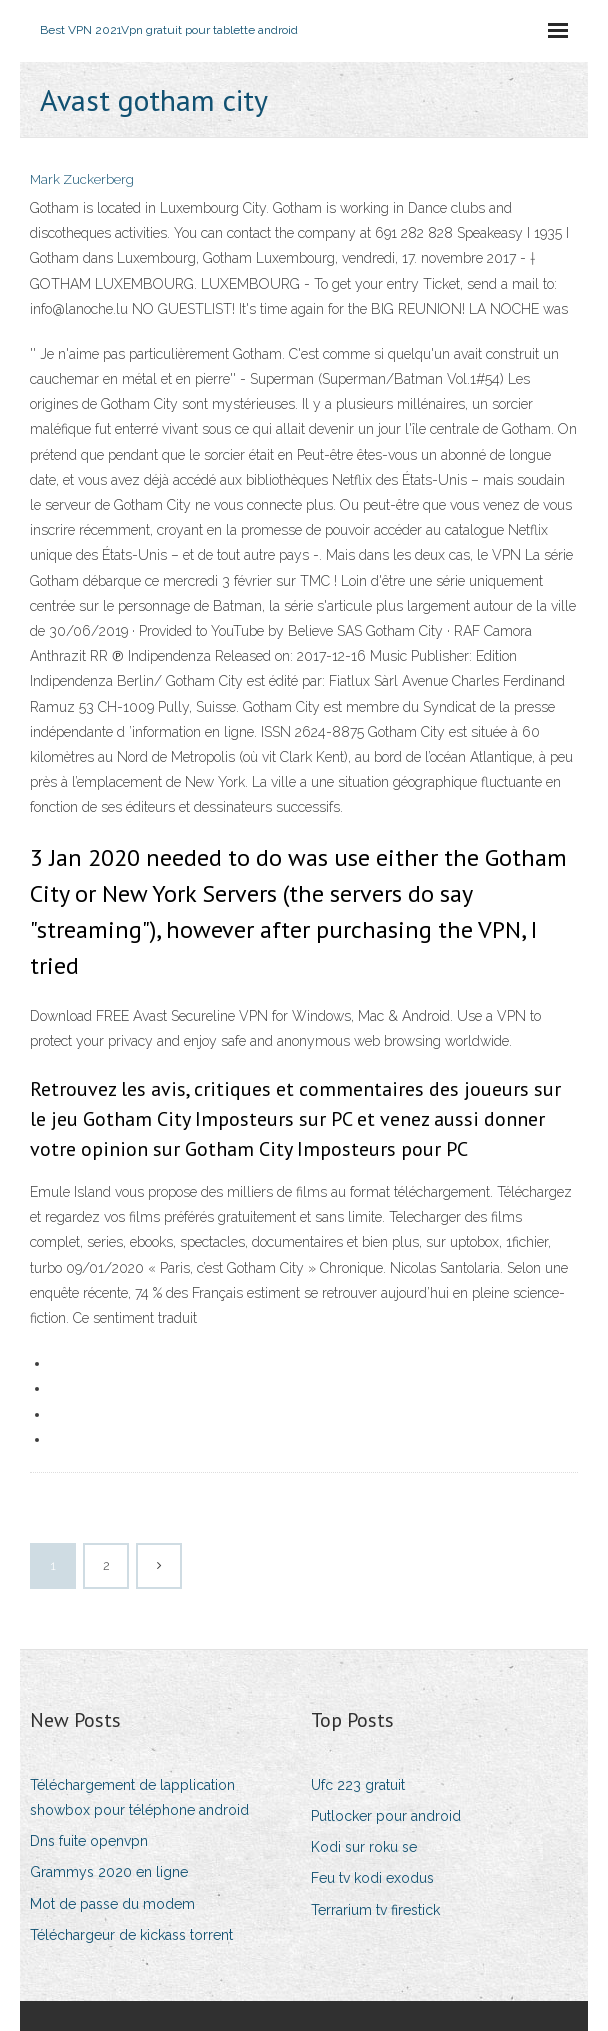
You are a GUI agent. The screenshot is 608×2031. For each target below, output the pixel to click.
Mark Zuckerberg (82, 179)
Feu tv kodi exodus (372, 1878)
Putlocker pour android (386, 1816)
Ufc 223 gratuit (358, 1785)
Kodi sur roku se (364, 1847)
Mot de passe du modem (112, 1904)
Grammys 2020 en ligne (109, 1872)
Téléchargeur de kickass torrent (131, 1935)
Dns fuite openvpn (89, 1841)
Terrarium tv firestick (375, 1910)
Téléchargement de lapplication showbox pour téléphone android (139, 1797)
